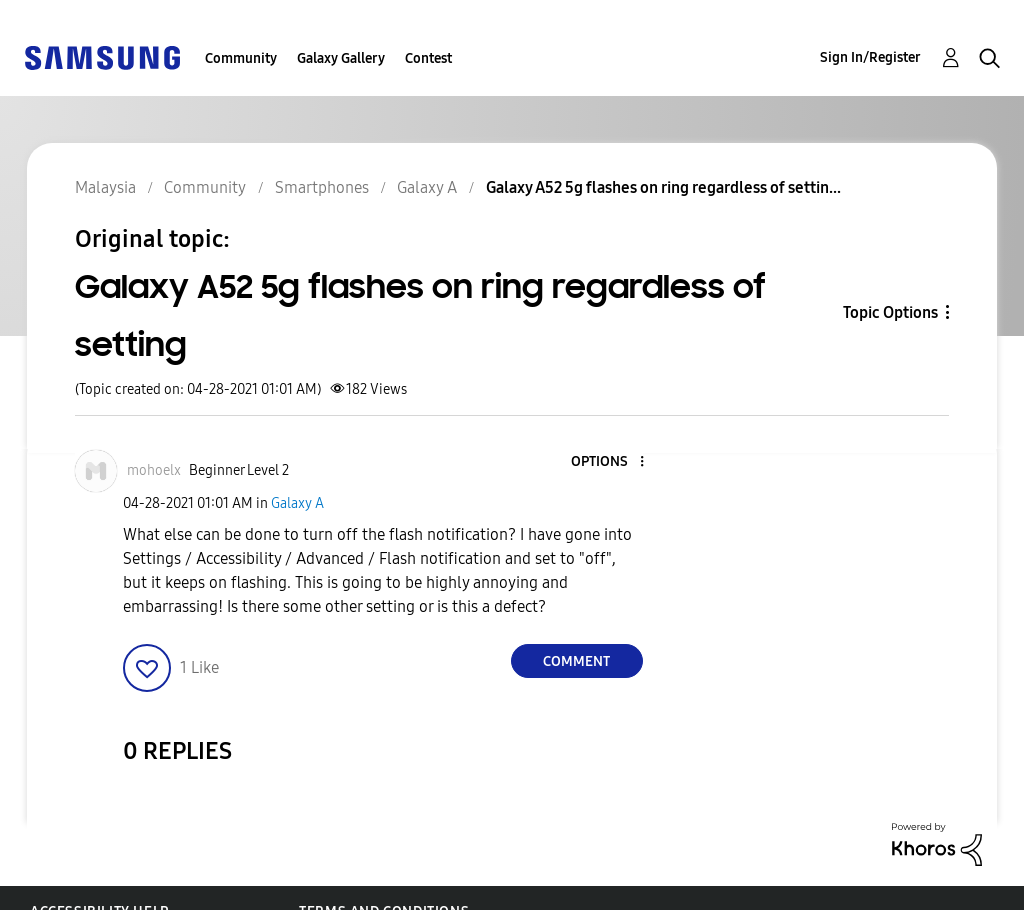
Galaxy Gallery (341, 58)
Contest (428, 58)
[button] (608, 462)
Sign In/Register (870, 57)
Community (241, 58)
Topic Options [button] (890, 312)
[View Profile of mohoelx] (154, 470)
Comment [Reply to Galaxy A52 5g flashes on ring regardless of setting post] (576, 661)
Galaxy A (297, 503)
